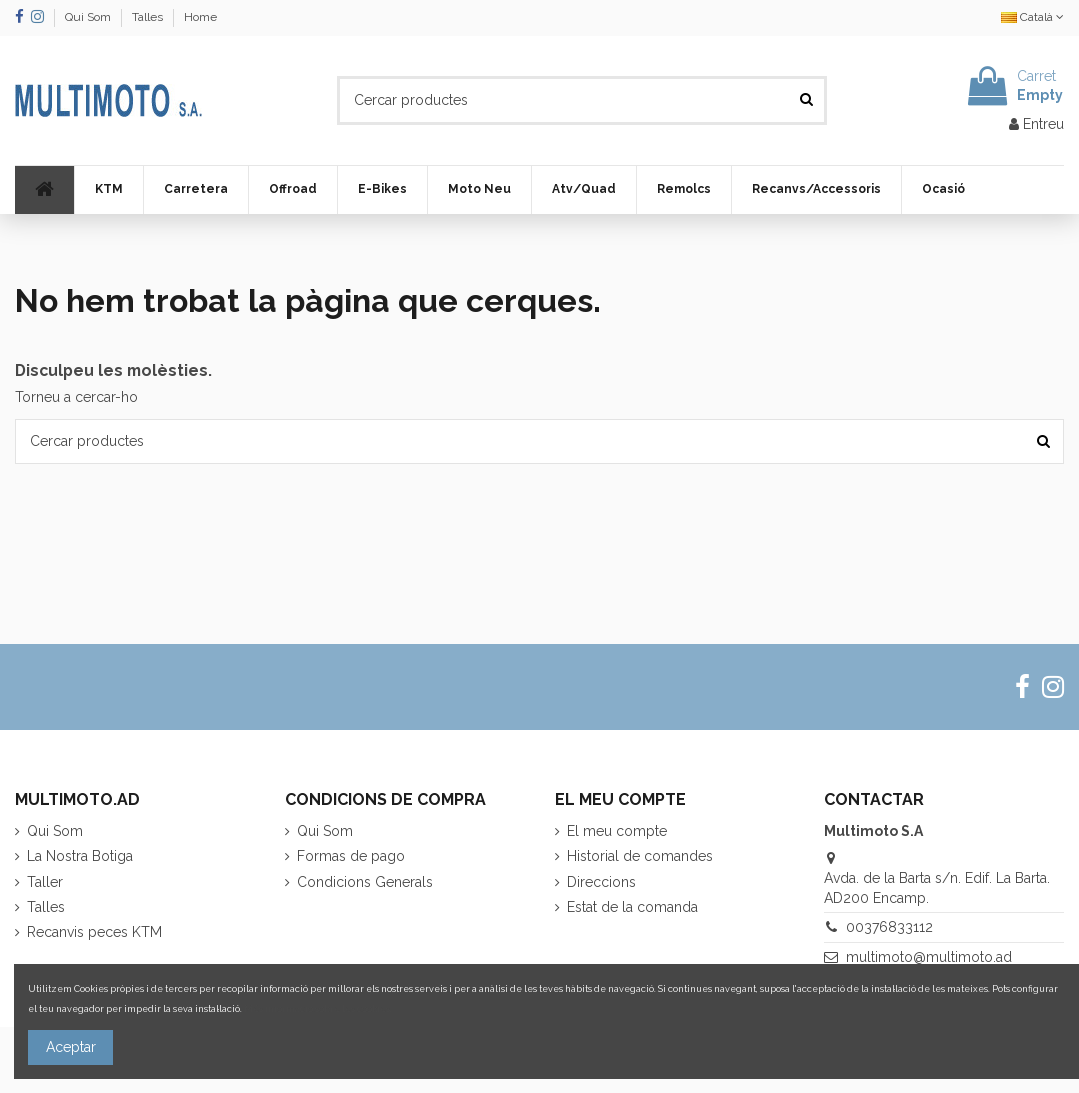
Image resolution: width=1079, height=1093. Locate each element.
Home (200, 17)
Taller (45, 882)
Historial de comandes (640, 856)
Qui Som (89, 17)
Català (1032, 17)
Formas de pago (351, 856)
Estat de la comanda (632, 907)
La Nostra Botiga (80, 856)
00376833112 (889, 927)
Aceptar (71, 1047)
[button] (108, 190)
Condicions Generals (365, 882)
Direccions (601, 882)
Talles (149, 17)
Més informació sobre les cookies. (318, 1008)
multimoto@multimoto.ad (929, 957)
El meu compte (617, 831)
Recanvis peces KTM (94, 932)
